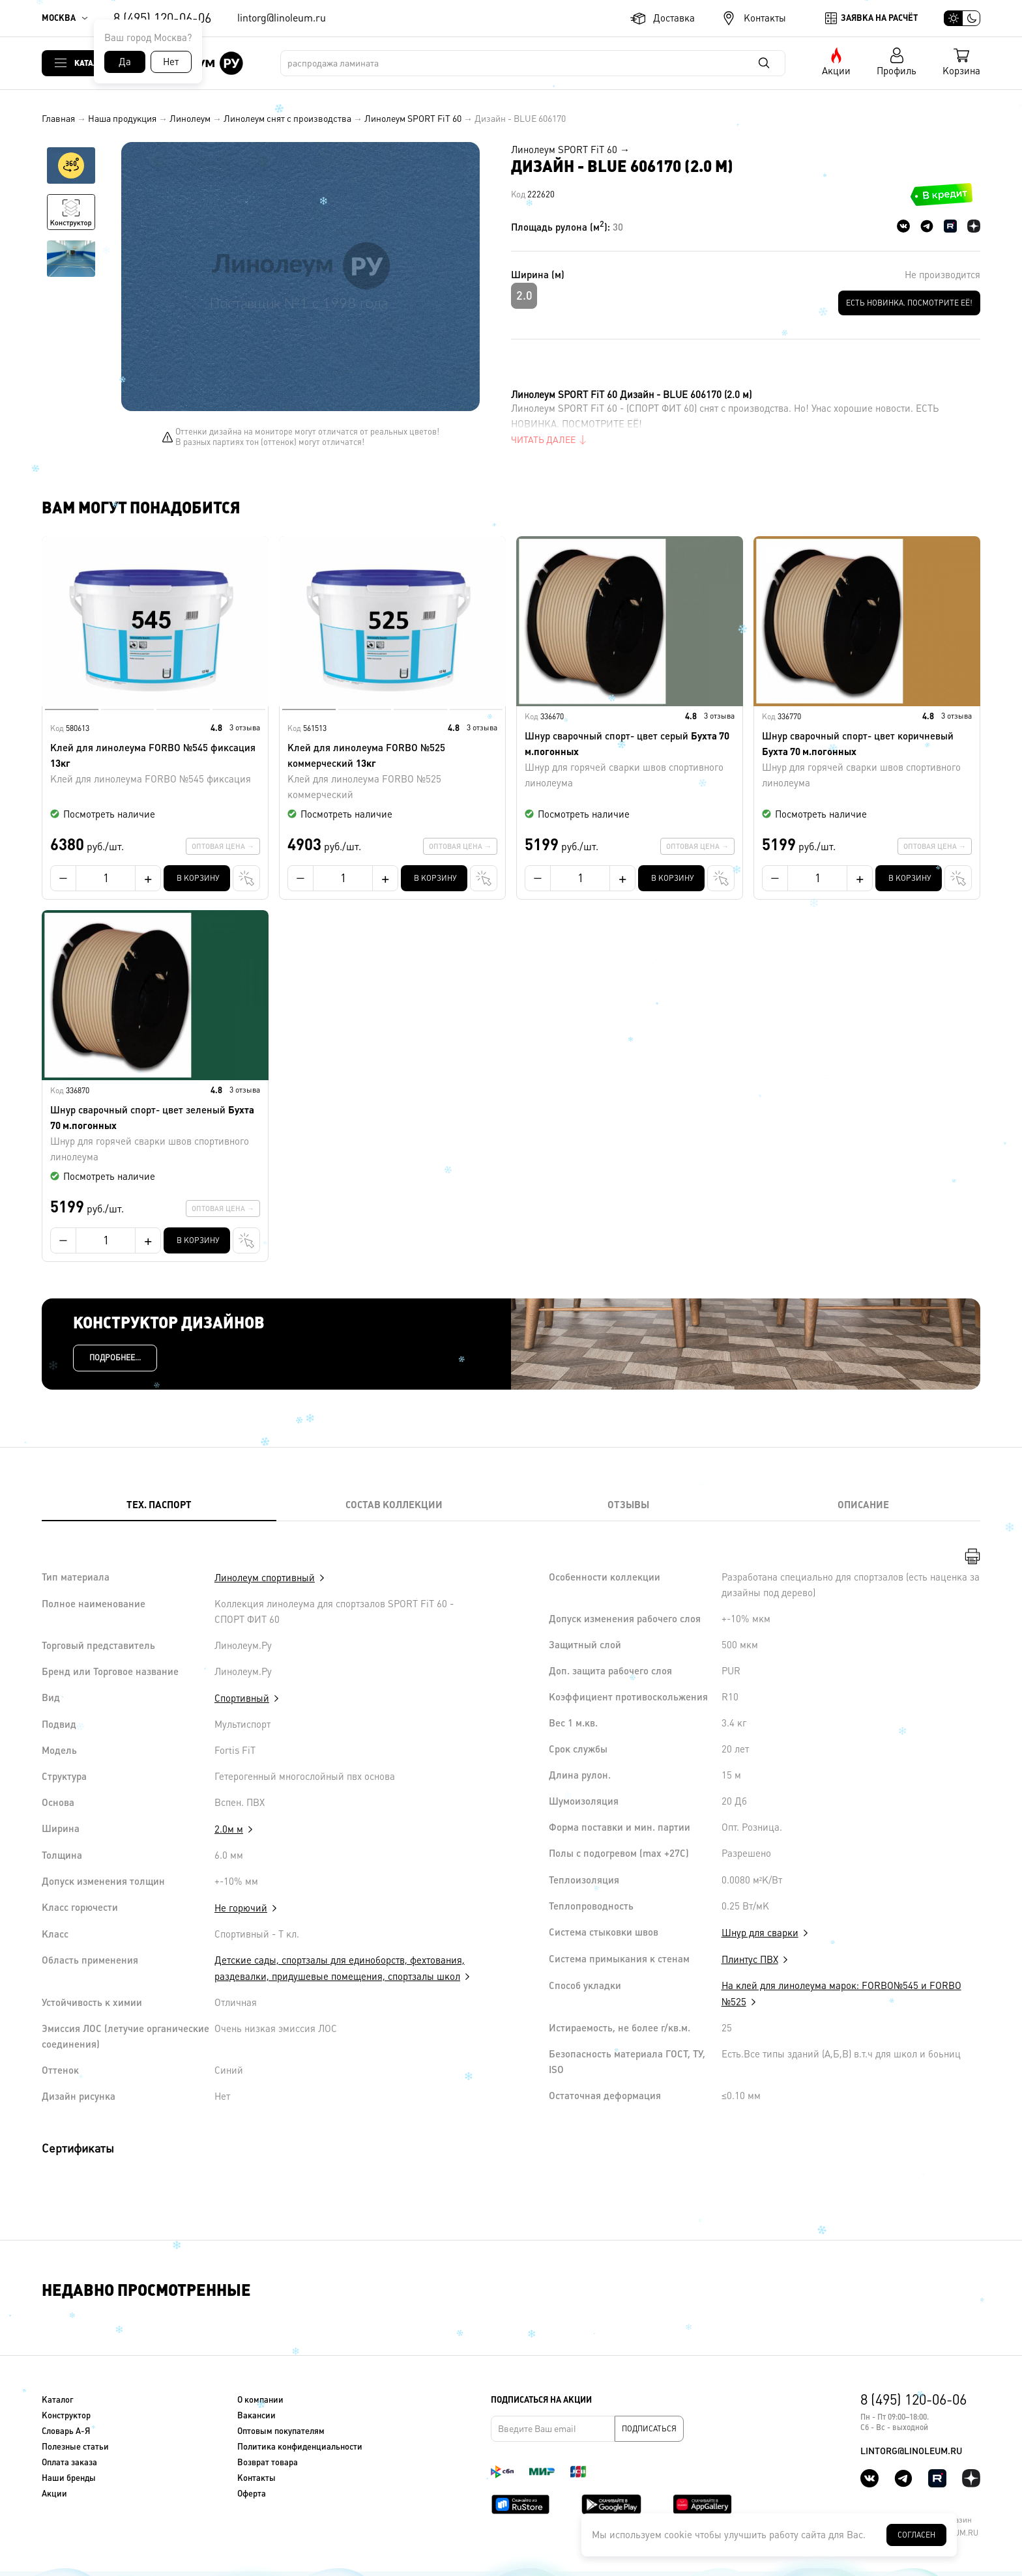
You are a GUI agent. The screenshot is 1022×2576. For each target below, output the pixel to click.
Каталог (91, 63)
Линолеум (190, 118)
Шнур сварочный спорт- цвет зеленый (155, 1134)
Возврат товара (267, 2462)
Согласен (916, 2535)
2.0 (524, 295)
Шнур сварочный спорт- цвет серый (630, 760)
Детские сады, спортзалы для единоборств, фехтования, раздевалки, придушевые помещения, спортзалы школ (339, 1968)
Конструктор (66, 2415)
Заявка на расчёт (879, 18)
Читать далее (543, 440)
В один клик (470, 878)
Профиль (896, 70)
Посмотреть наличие (109, 814)
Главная (58, 118)
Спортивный (241, 1698)
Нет (171, 61)
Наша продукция (122, 118)
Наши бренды (69, 2478)
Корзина (961, 70)
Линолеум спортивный (264, 1577)
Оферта (251, 2493)
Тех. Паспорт (159, 1504)
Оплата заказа (69, 2462)
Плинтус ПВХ (750, 1959)
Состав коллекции (394, 1504)
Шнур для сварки (760, 1932)
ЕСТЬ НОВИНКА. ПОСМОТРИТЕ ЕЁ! (909, 303)
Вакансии (256, 2415)
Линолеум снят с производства (287, 118)
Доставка (674, 17)
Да (125, 61)
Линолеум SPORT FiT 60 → (570, 149)
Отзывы (628, 1504)
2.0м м (228, 1829)
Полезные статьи (75, 2447)
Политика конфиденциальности (299, 2447)
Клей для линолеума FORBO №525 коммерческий (392, 772)
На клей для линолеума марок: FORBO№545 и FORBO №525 (841, 1993)
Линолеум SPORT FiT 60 (412, 118)
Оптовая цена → (223, 846)
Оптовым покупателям (281, 2431)
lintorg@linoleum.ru (281, 18)
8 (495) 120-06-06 (162, 18)
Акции (836, 70)
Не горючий (240, 1907)
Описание (863, 1504)
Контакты (765, 17)
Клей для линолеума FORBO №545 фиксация (155, 764)
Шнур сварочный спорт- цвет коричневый (867, 760)
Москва (59, 18)
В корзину (198, 878)
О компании (260, 2400)
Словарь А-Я (66, 2431)
